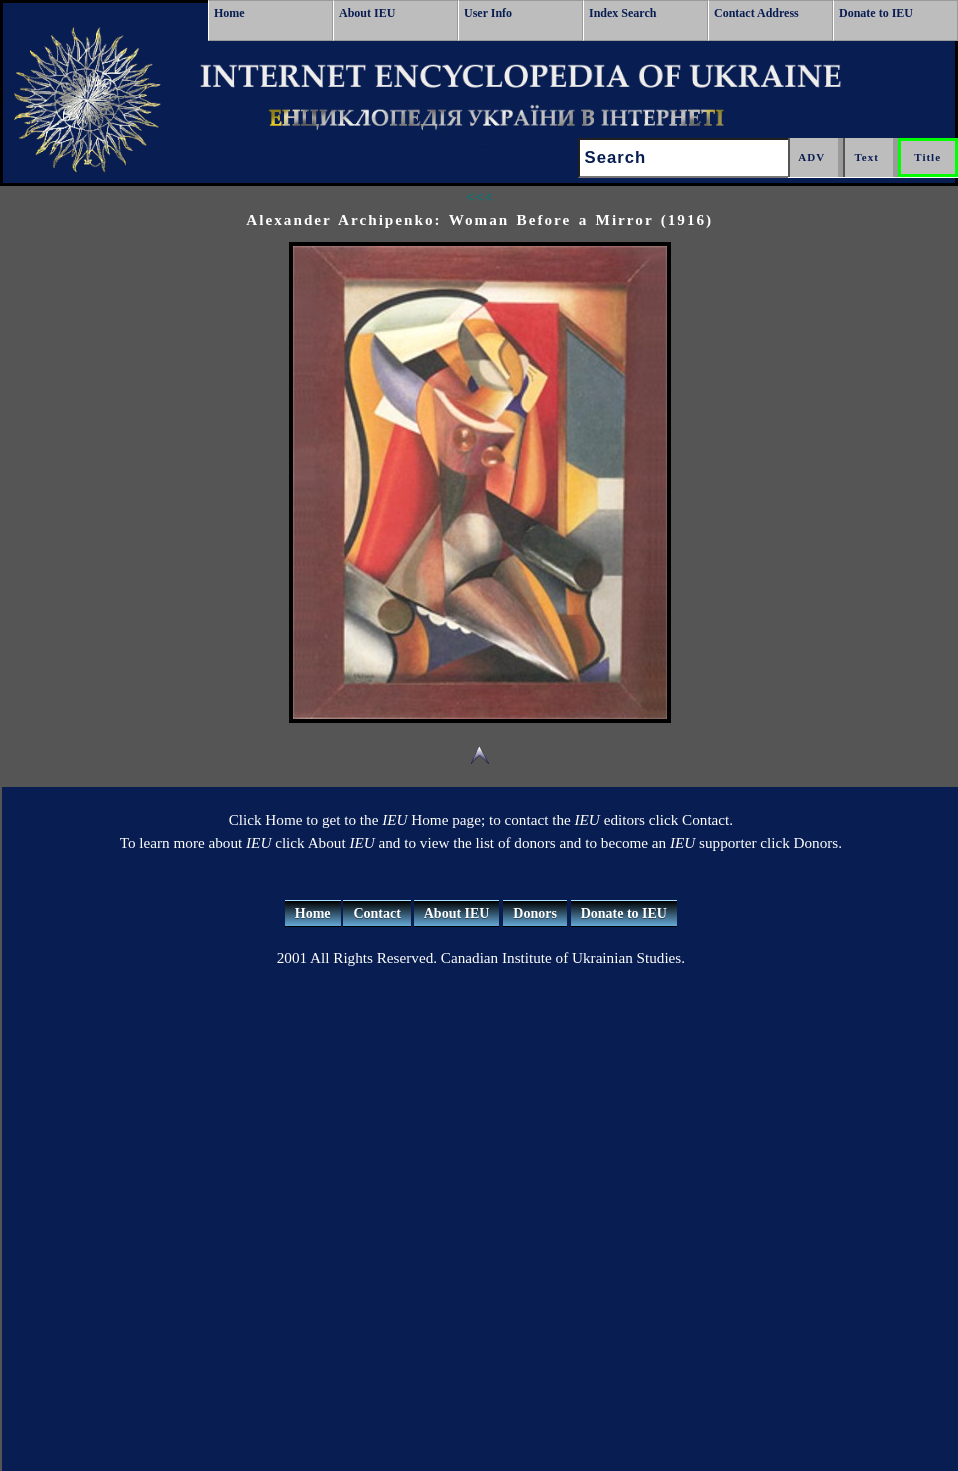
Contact (376, 913)
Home (229, 13)
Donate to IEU (876, 13)
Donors (535, 913)
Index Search (622, 13)
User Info (488, 13)
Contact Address (756, 13)
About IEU (367, 13)
